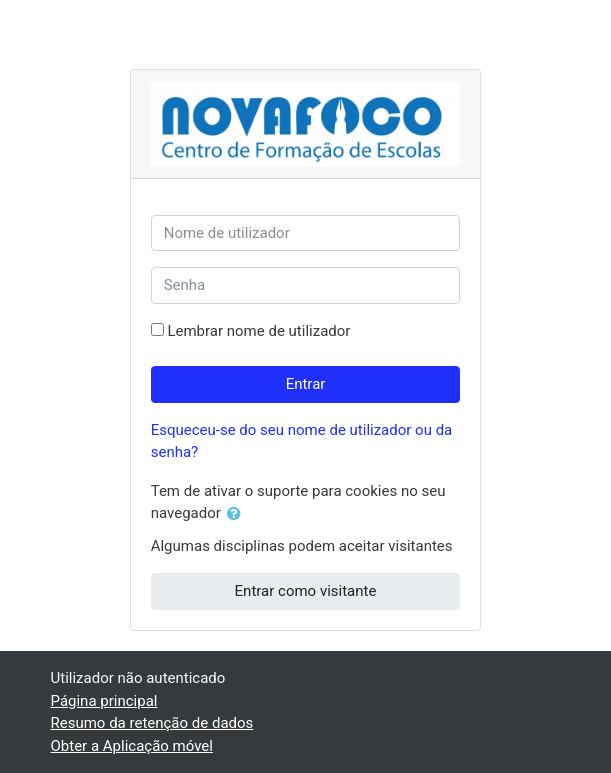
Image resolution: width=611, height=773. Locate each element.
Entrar (306, 384)
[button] (238, 514)
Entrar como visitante (306, 591)
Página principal (104, 701)
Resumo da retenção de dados (152, 723)
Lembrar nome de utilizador (258, 331)
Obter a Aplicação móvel (132, 746)
